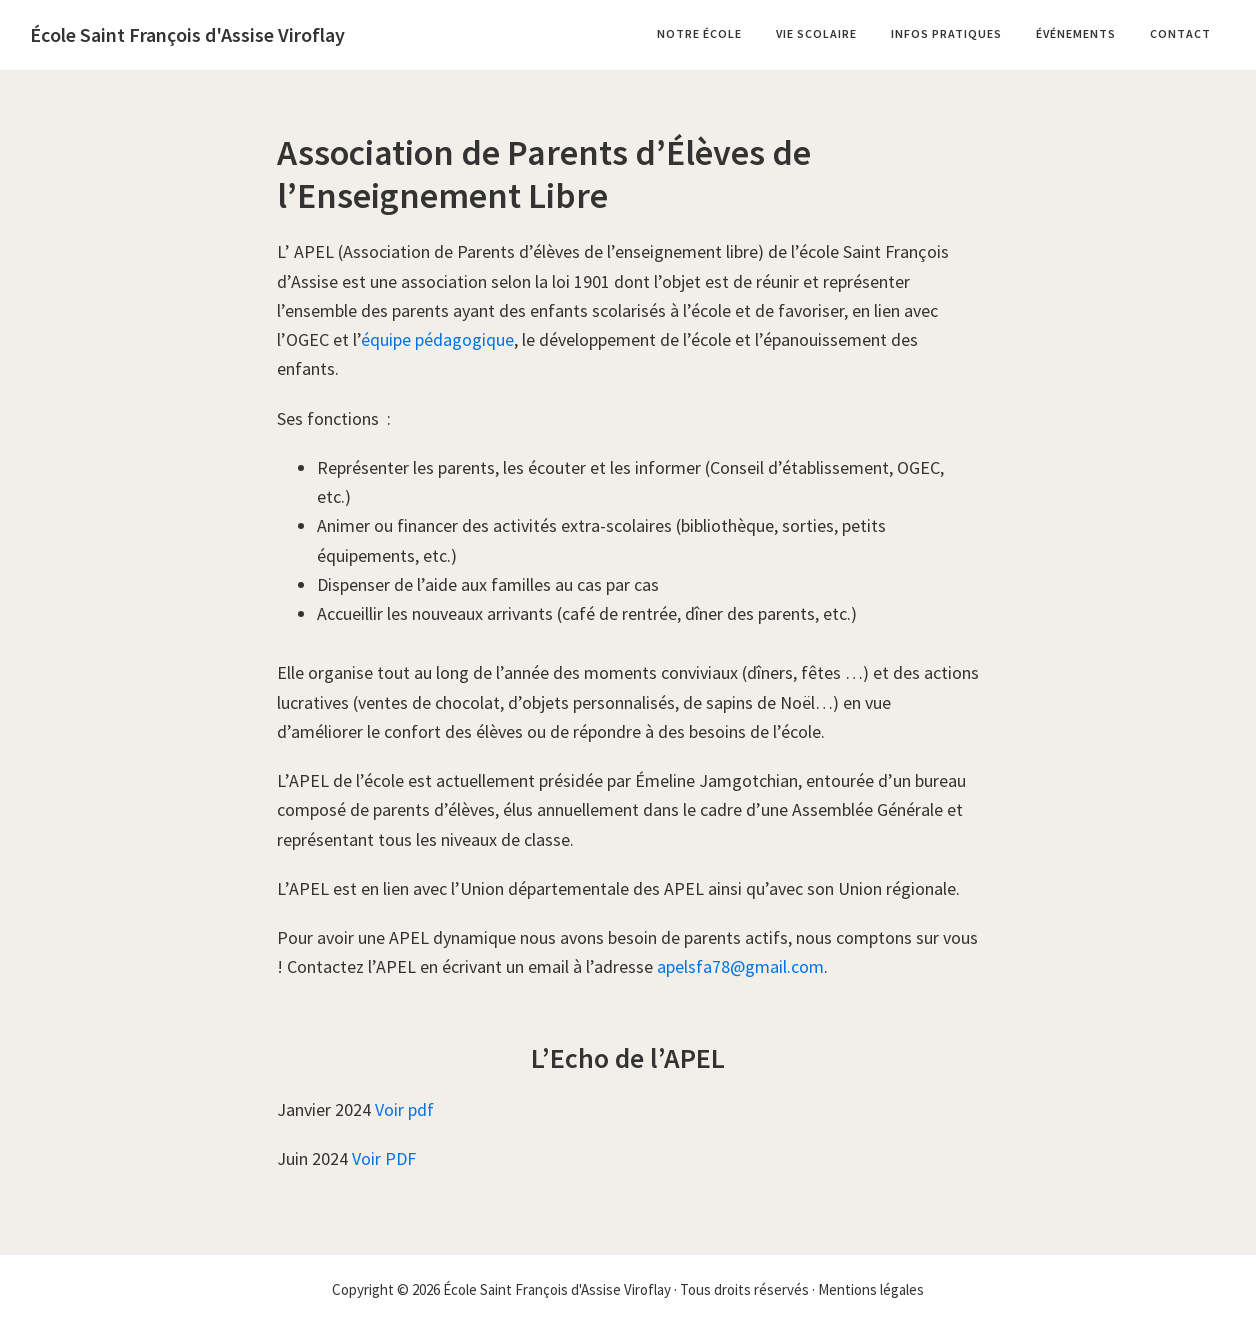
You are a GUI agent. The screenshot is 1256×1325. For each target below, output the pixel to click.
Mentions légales (871, 1289)
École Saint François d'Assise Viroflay (187, 34)
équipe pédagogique (437, 339)
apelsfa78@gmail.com (740, 966)
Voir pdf (404, 1109)
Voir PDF (384, 1158)
